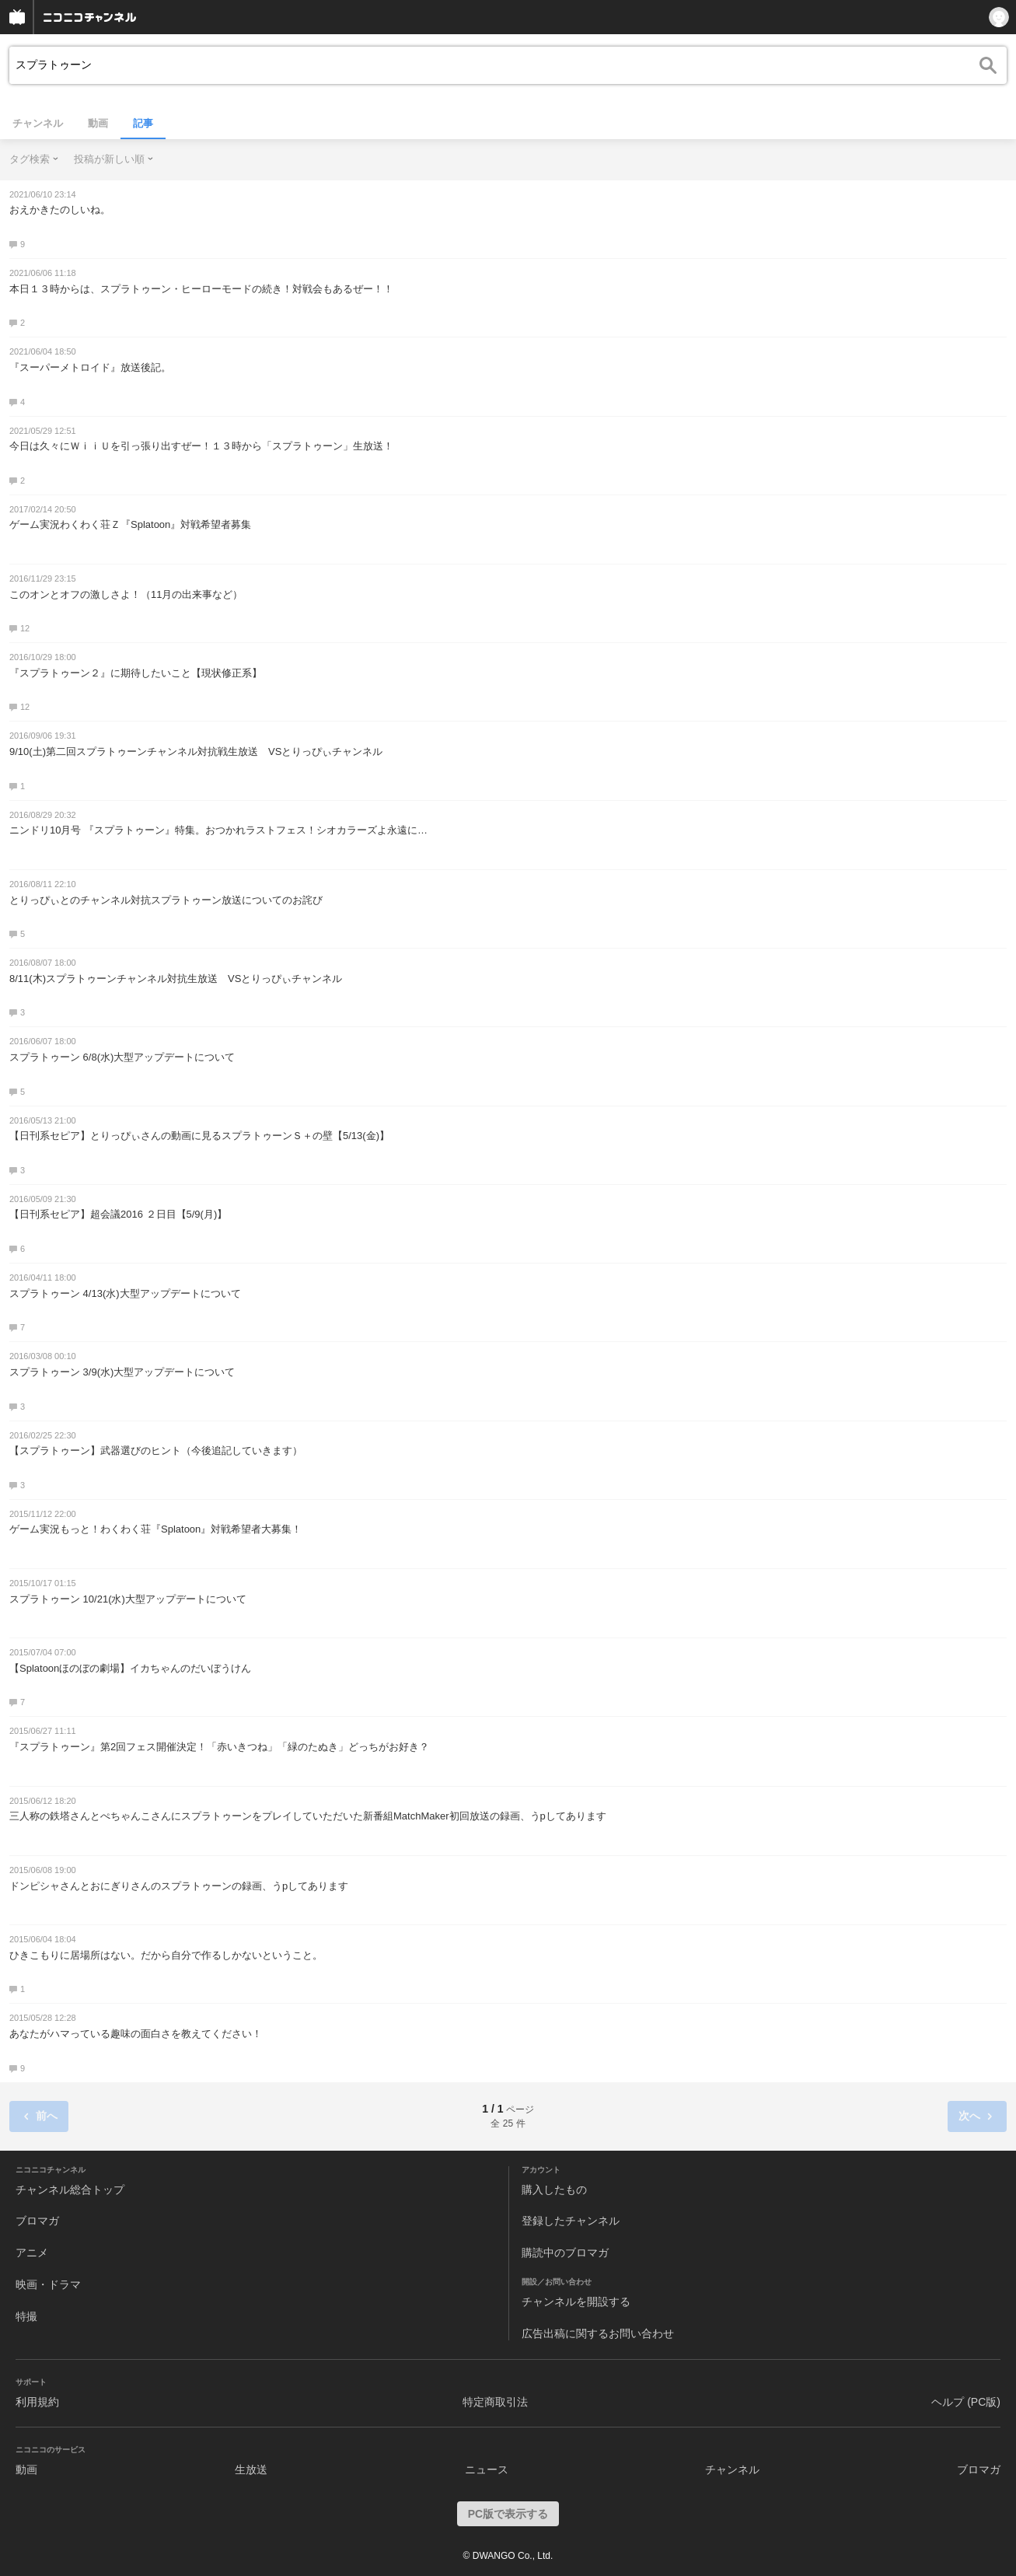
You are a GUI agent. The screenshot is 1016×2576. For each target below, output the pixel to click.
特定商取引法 (495, 2402)
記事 (143, 123)
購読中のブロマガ (565, 2252)
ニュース (486, 2469)
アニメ (32, 2252)
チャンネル (37, 123)
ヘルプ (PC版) (965, 2402)
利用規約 (37, 2402)
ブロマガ (37, 2220)
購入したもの (554, 2189)
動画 (98, 123)
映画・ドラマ (48, 2284)
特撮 (26, 2316)
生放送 (251, 2469)
